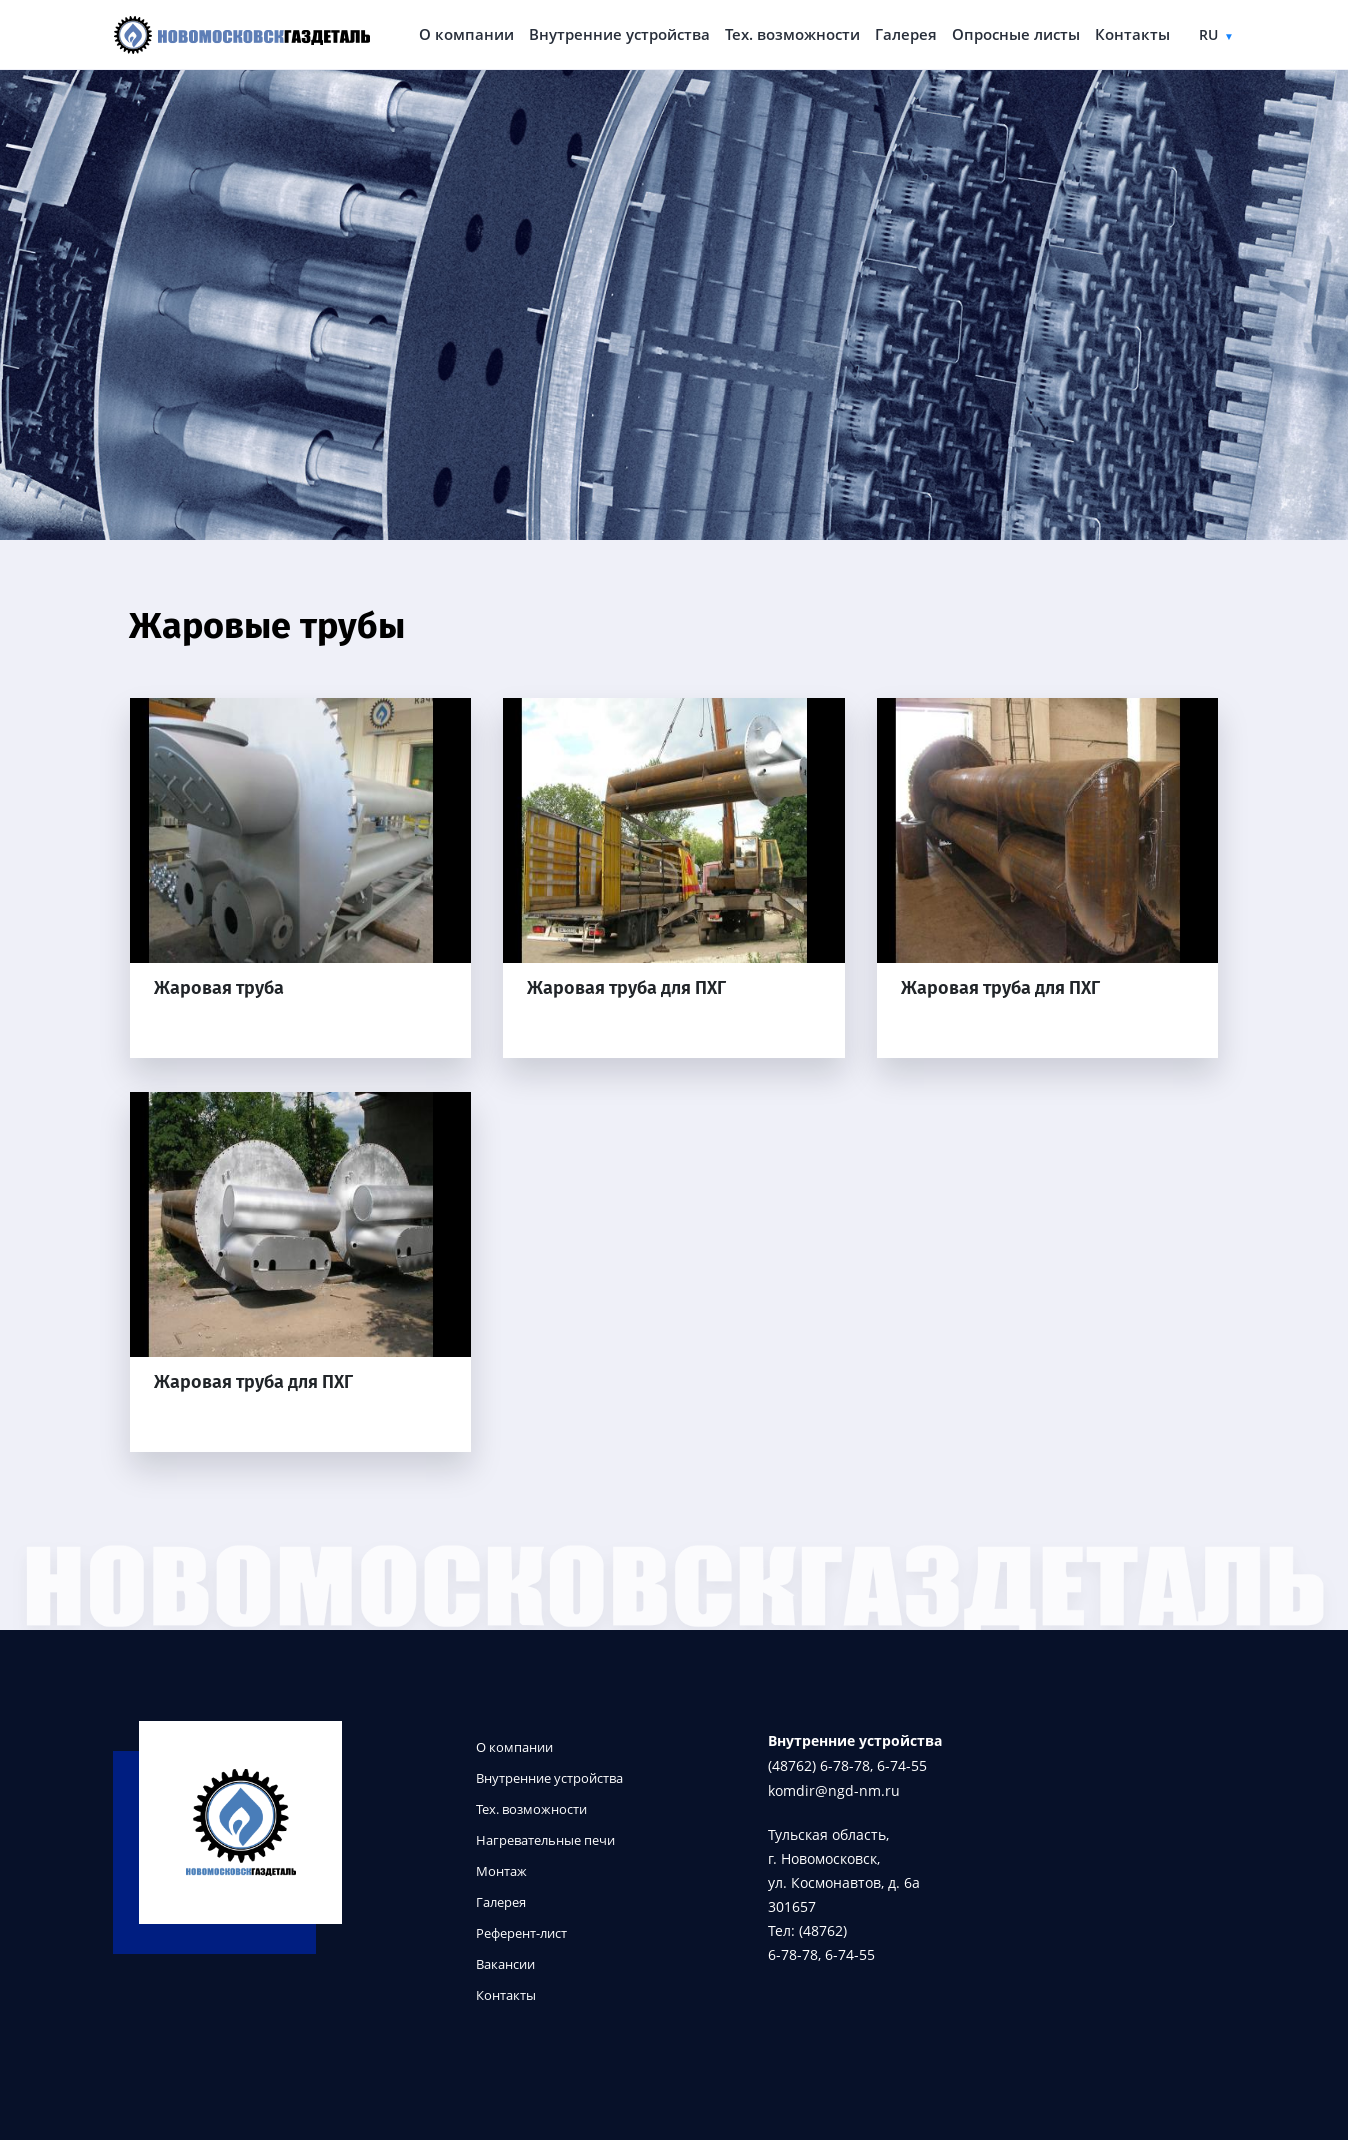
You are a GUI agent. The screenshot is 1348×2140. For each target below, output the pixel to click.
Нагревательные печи (545, 1840)
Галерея (906, 34)
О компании (466, 34)
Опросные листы (1016, 34)
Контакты (1132, 34)
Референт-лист (521, 1933)
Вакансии (505, 1964)
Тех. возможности (792, 34)
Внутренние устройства (619, 34)
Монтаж (501, 1871)
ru (1208, 34)
